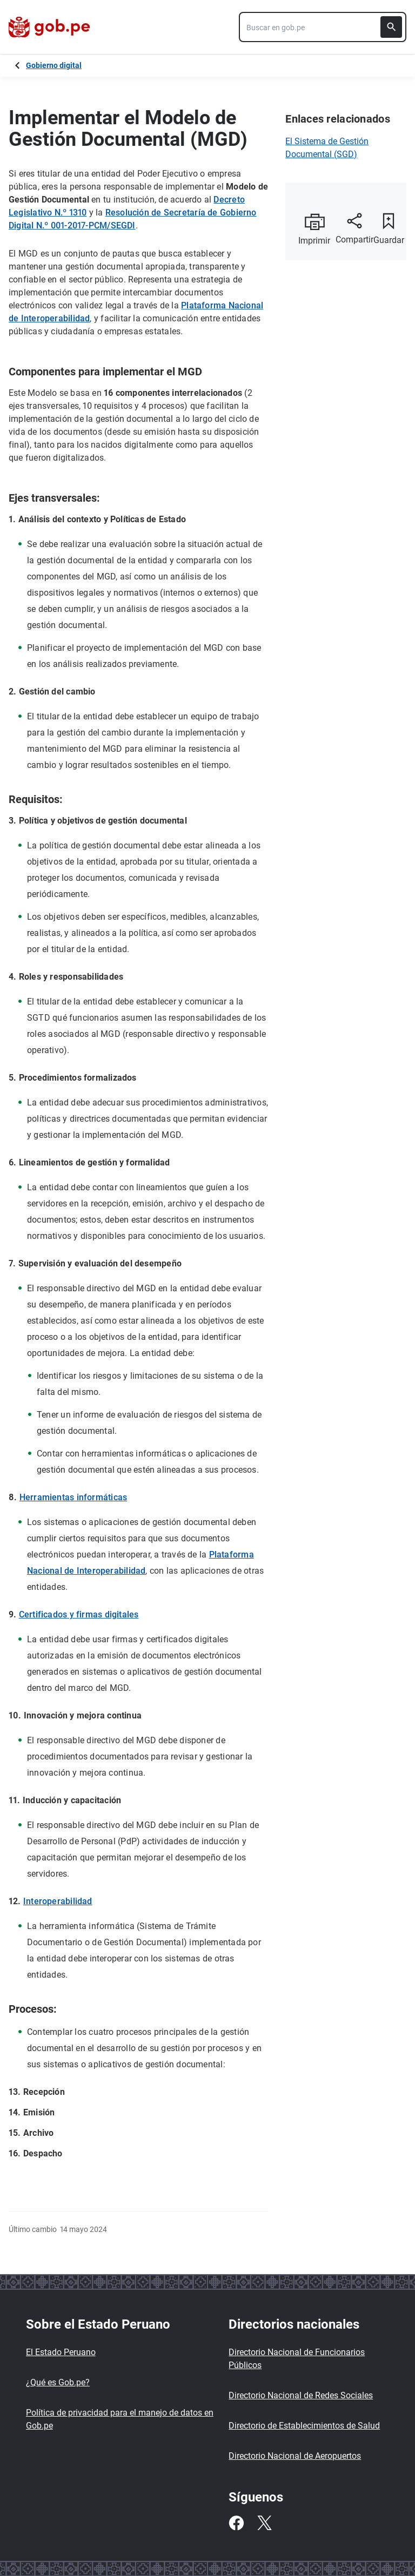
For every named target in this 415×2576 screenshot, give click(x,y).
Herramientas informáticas (73, 1497)
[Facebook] (236, 2523)
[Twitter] (264, 2523)
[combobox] (322, 27)
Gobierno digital (54, 65)
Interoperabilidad (57, 1901)
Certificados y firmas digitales (79, 1614)
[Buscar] (391, 27)
